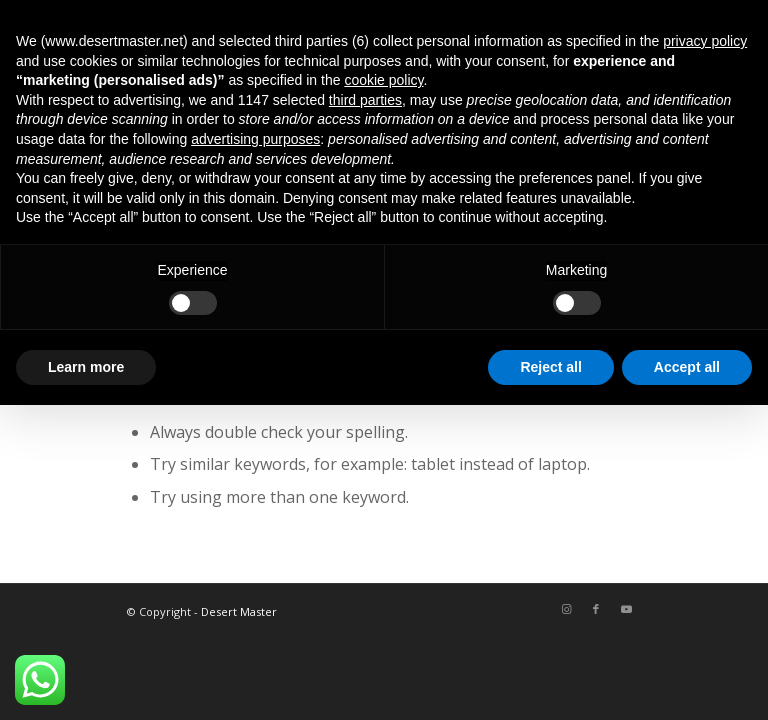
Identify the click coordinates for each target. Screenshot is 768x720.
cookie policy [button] (383, 80)
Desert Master (239, 611)
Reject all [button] (550, 367)
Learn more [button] (86, 367)
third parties (365, 100)
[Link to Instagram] (566, 609)
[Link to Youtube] (626, 609)
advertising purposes (255, 139)
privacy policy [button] (705, 41)
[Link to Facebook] (596, 609)
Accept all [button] (687, 367)
